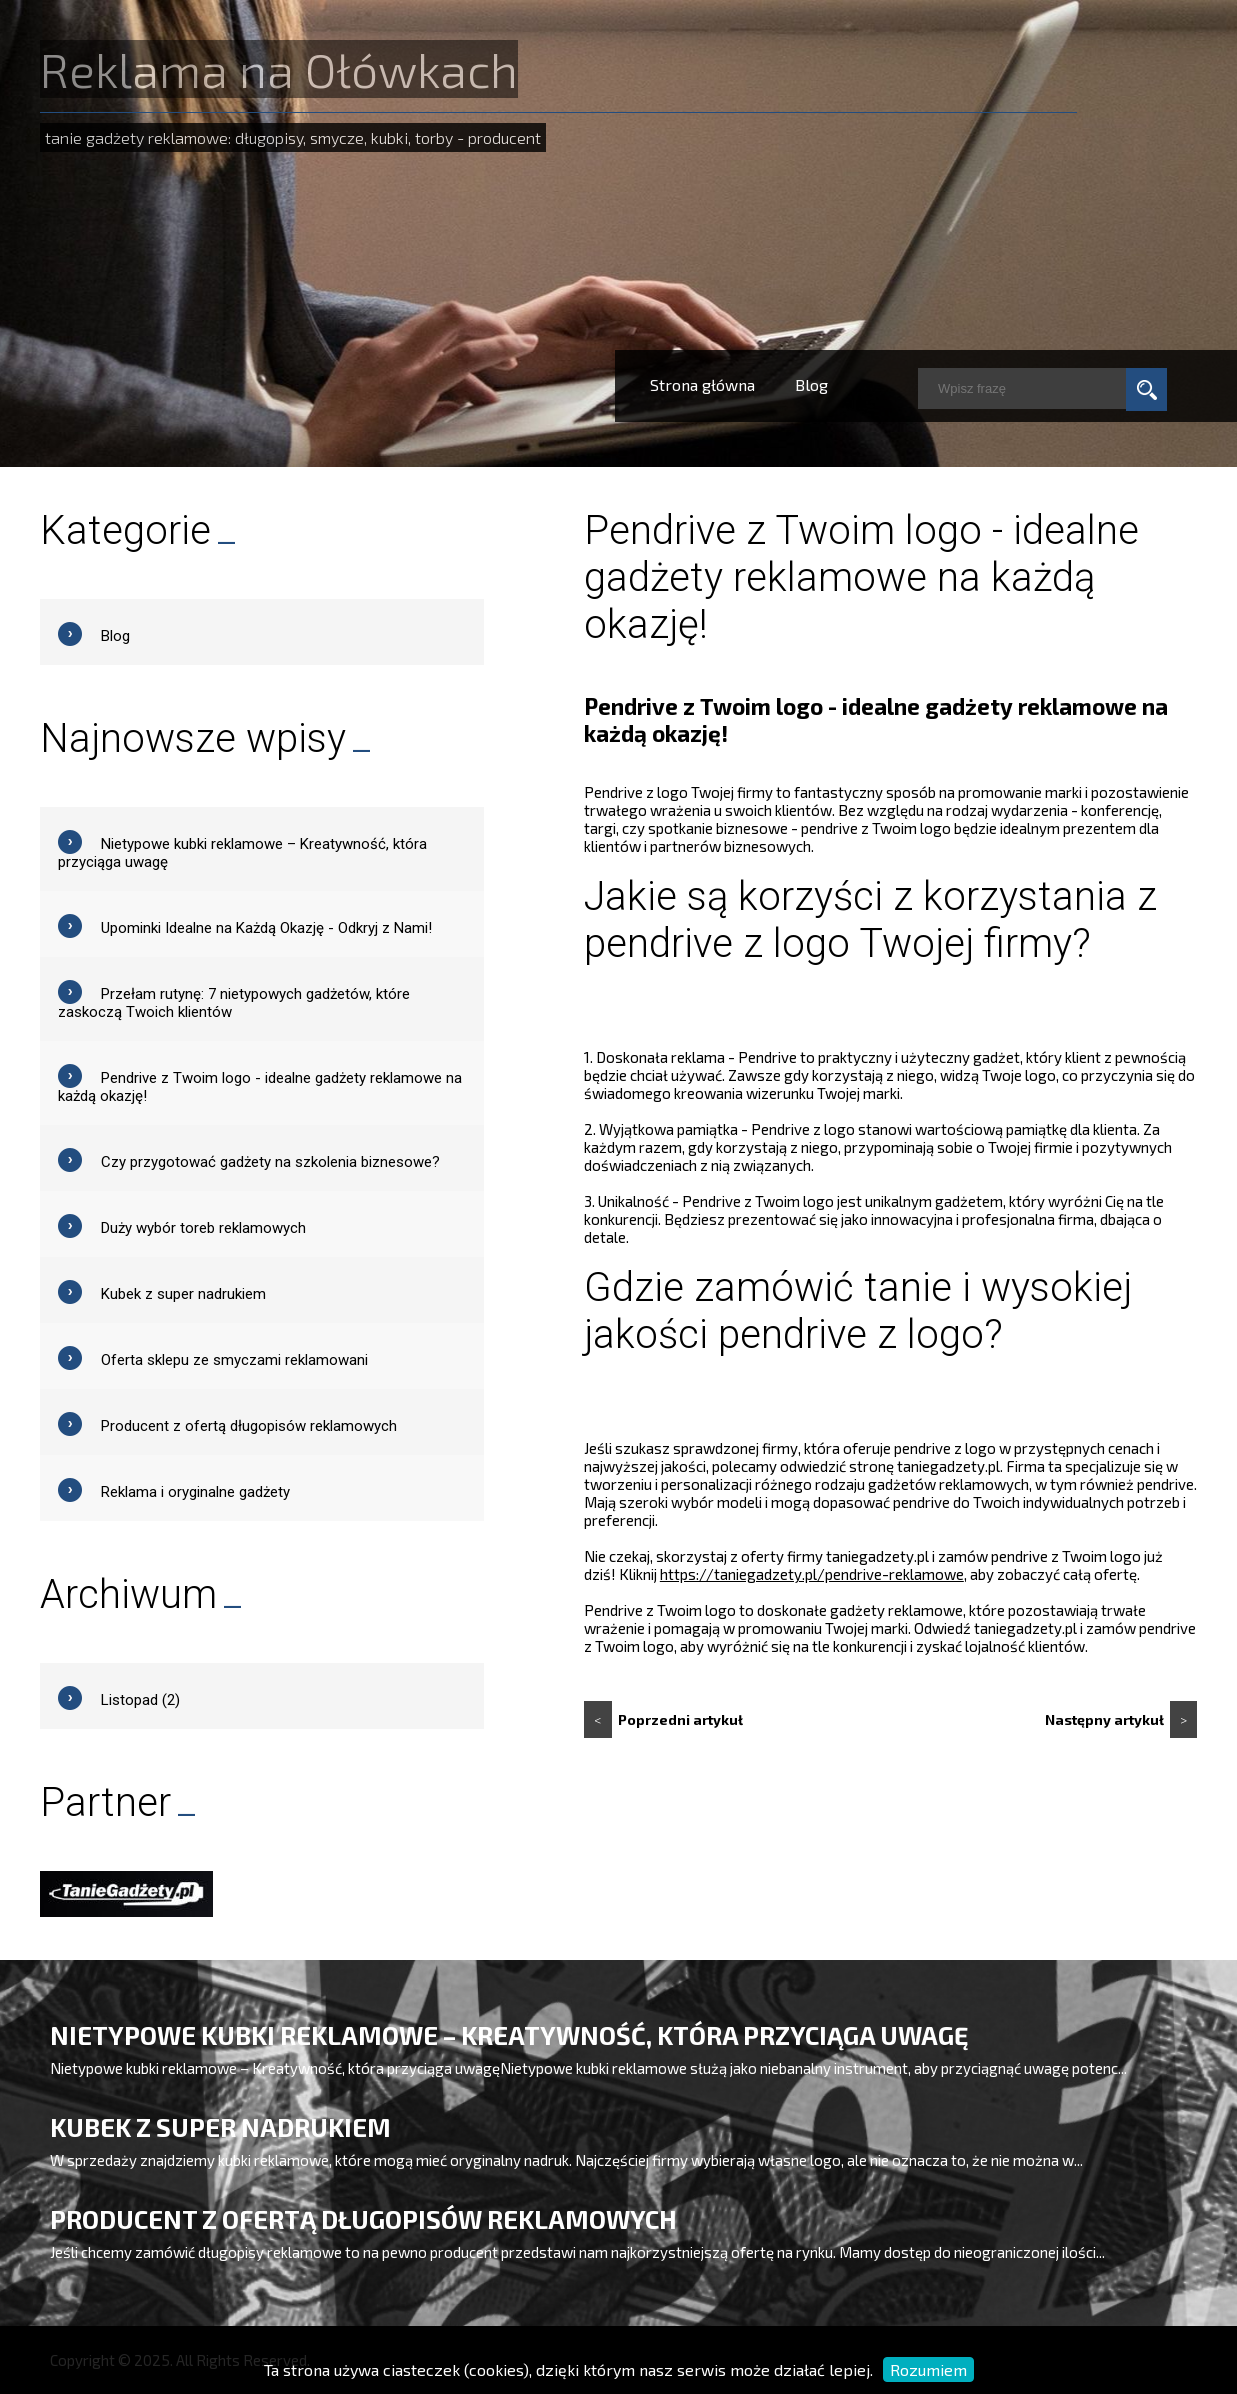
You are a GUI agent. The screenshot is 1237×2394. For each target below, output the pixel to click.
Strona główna (702, 384)
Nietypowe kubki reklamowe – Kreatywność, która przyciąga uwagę (509, 2035)
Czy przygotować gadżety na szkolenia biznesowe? (270, 1162)
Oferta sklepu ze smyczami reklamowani (234, 1360)
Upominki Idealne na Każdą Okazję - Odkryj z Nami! (266, 928)
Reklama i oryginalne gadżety (195, 1492)
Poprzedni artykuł (663, 1719)
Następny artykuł (1121, 1719)
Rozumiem (928, 2369)
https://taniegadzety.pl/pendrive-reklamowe (812, 1574)
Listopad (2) (140, 1700)
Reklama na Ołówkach (279, 69)
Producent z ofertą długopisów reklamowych (249, 1426)
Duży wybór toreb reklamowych (203, 1228)
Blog (811, 384)
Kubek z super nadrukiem (183, 1294)
